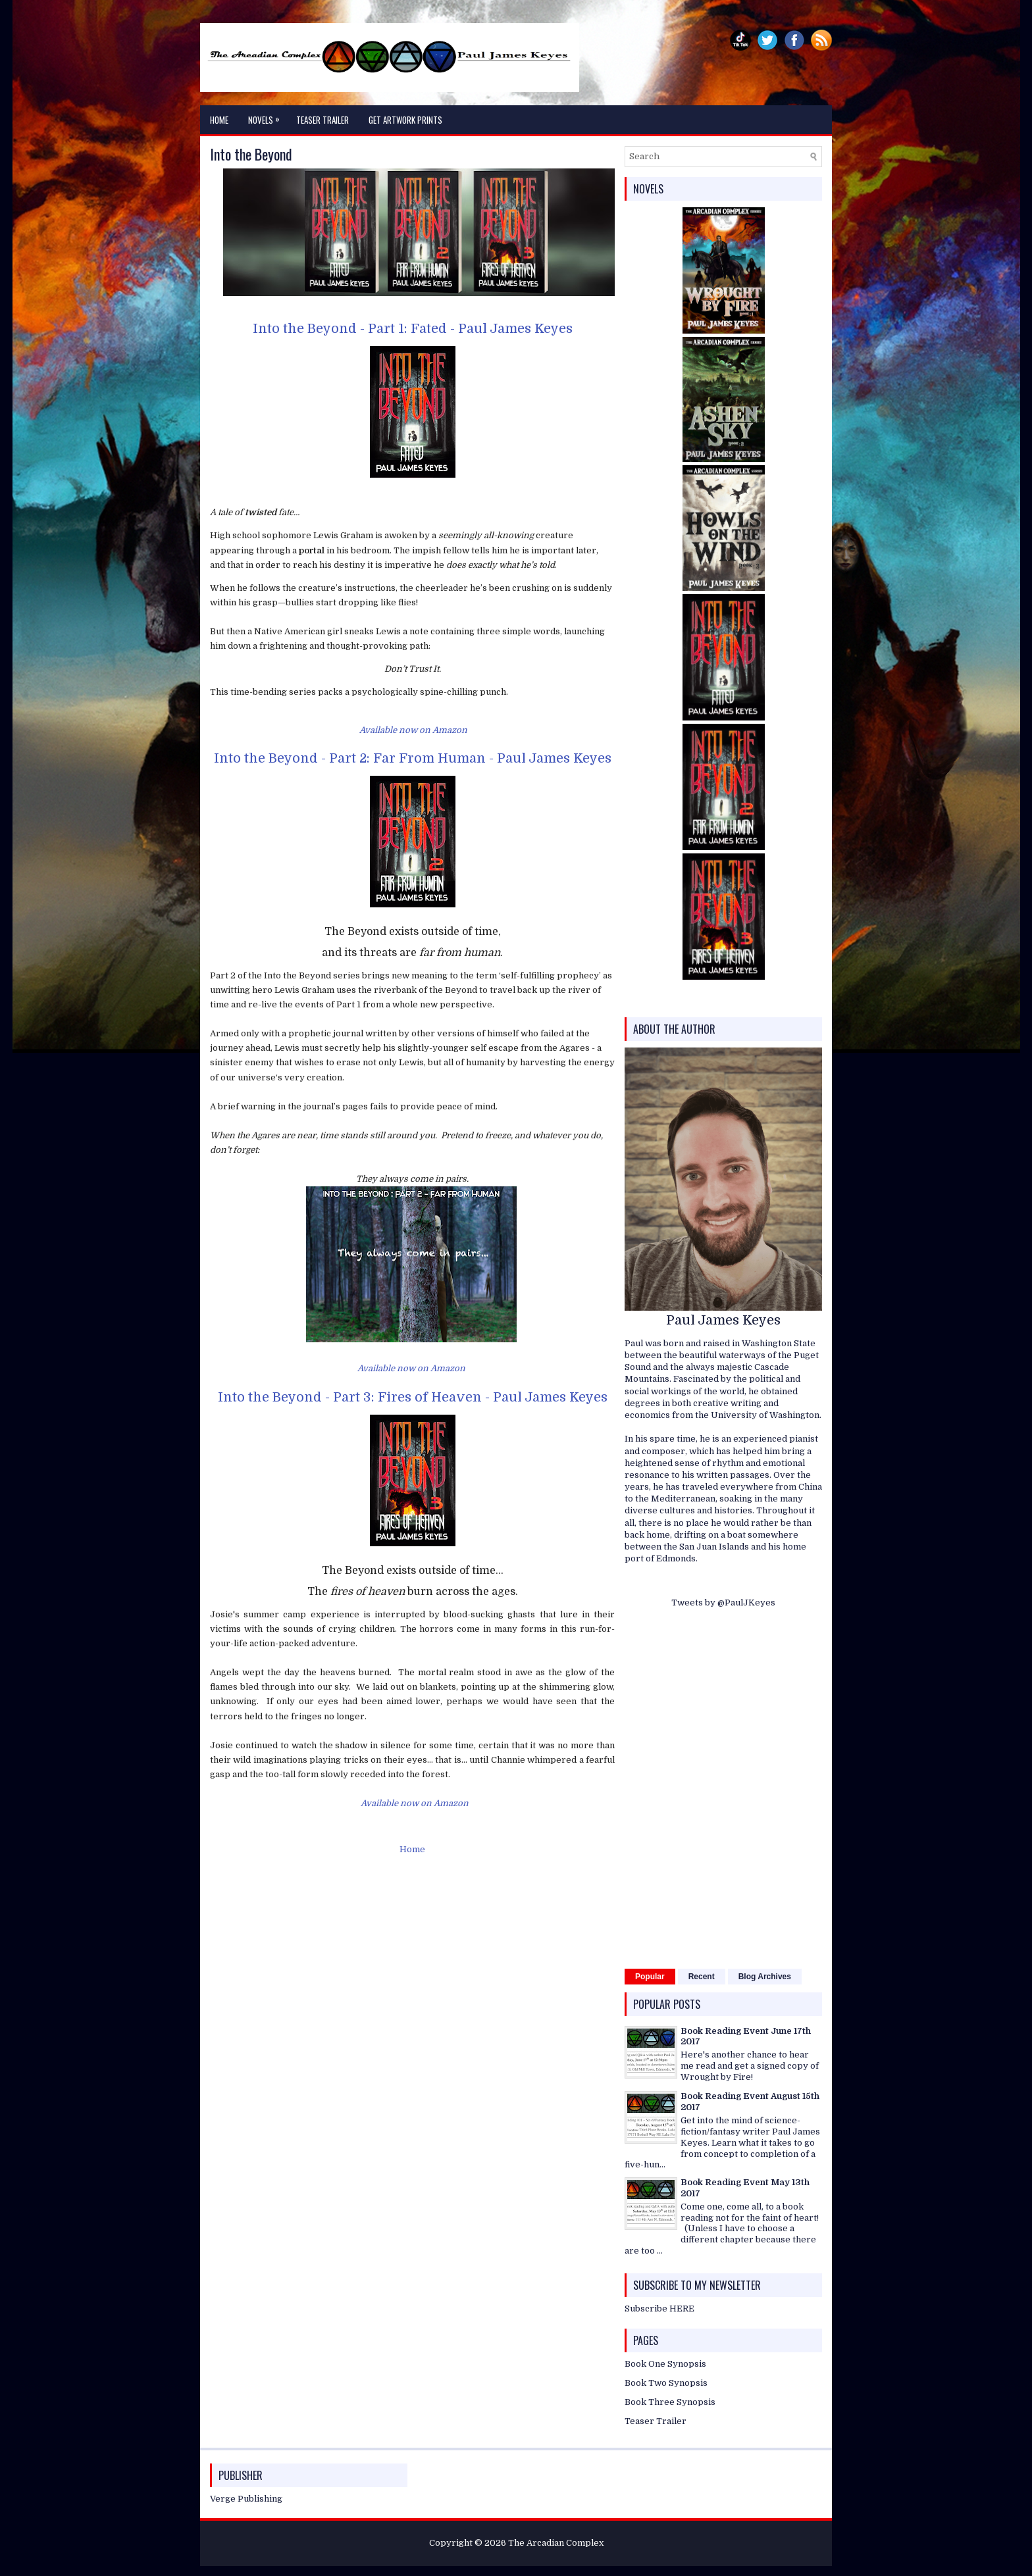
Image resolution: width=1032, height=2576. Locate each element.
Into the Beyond (251, 154)
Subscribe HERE (659, 2308)
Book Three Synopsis (670, 2402)
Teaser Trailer (322, 119)
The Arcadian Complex (556, 2543)
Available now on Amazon (413, 730)
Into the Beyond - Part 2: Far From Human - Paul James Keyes (412, 758)
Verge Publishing (246, 2499)
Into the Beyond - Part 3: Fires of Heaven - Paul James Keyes (412, 1397)
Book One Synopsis (665, 2364)
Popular (650, 1976)
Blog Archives (764, 1976)
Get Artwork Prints (405, 119)
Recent (701, 1976)
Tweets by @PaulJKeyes (723, 1602)
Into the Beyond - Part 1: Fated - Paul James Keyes (413, 328)
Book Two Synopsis (666, 2383)
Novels (267, 115)
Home (219, 119)
